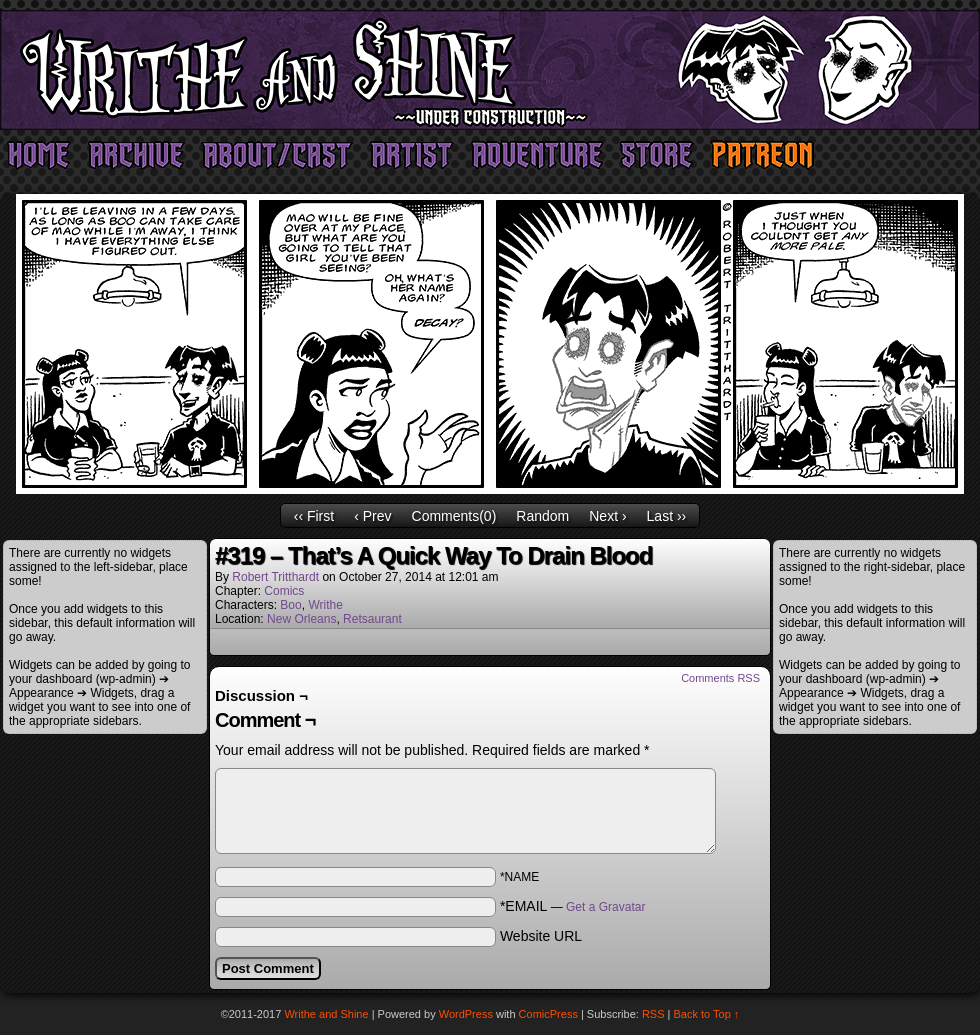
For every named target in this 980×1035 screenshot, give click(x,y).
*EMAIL (573, 906)
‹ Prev (372, 516)
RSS (653, 1014)
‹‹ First (314, 516)
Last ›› (667, 516)
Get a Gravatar (605, 907)
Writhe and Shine (490, 70)
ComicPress (548, 1014)
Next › (607, 516)
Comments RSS (720, 678)
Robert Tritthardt (275, 577)
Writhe (325, 605)
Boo (290, 605)
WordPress (466, 1014)
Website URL (541, 936)
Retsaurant (372, 619)
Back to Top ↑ (707, 1014)
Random (542, 516)
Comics (284, 591)
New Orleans (301, 619)
